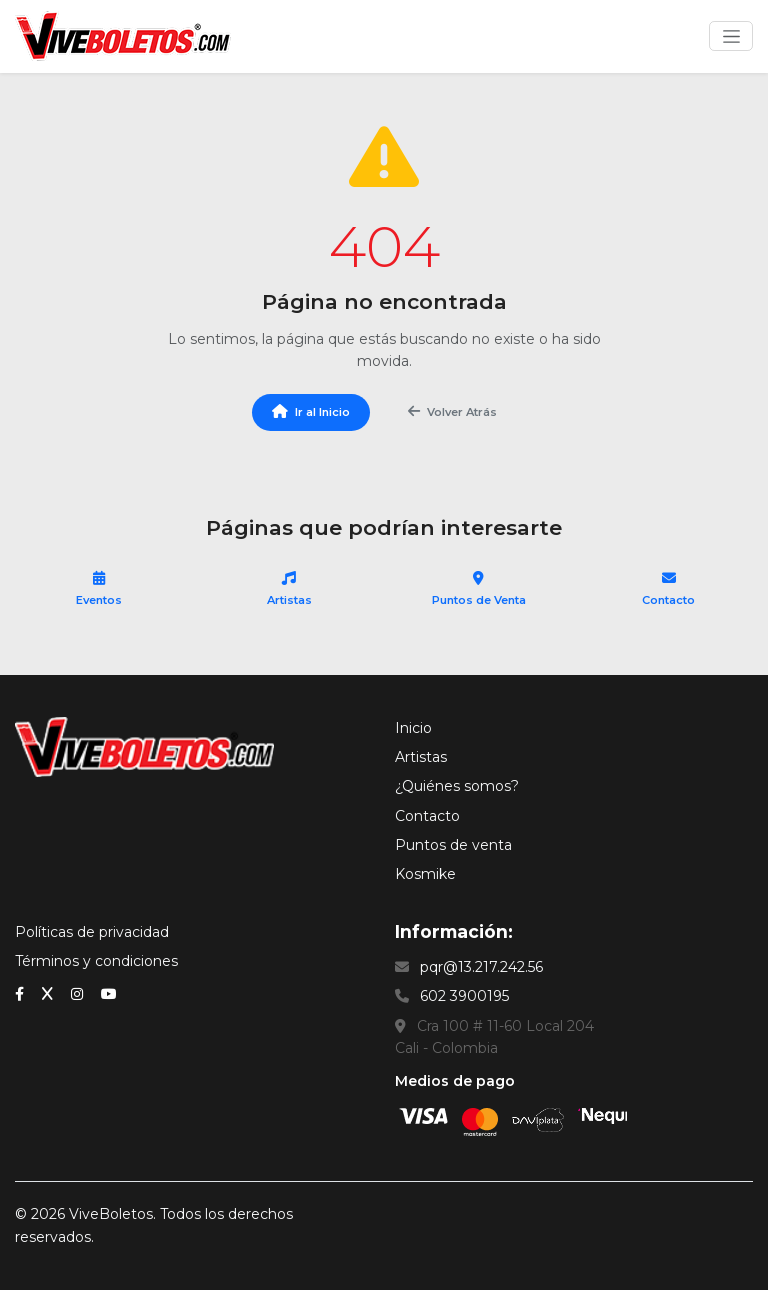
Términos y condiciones (96, 961)
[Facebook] (21, 993)
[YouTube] (109, 993)
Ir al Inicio (311, 411)
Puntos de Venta (479, 589)
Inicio (413, 728)
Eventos (99, 589)
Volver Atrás (452, 411)
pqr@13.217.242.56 (481, 967)
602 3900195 (464, 996)
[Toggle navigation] (731, 36)
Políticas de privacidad (92, 932)
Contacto (668, 589)
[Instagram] (79, 993)
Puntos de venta (453, 845)
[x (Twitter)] (49, 993)
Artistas (289, 589)
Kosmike (425, 874)
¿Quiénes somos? (457, 786)
